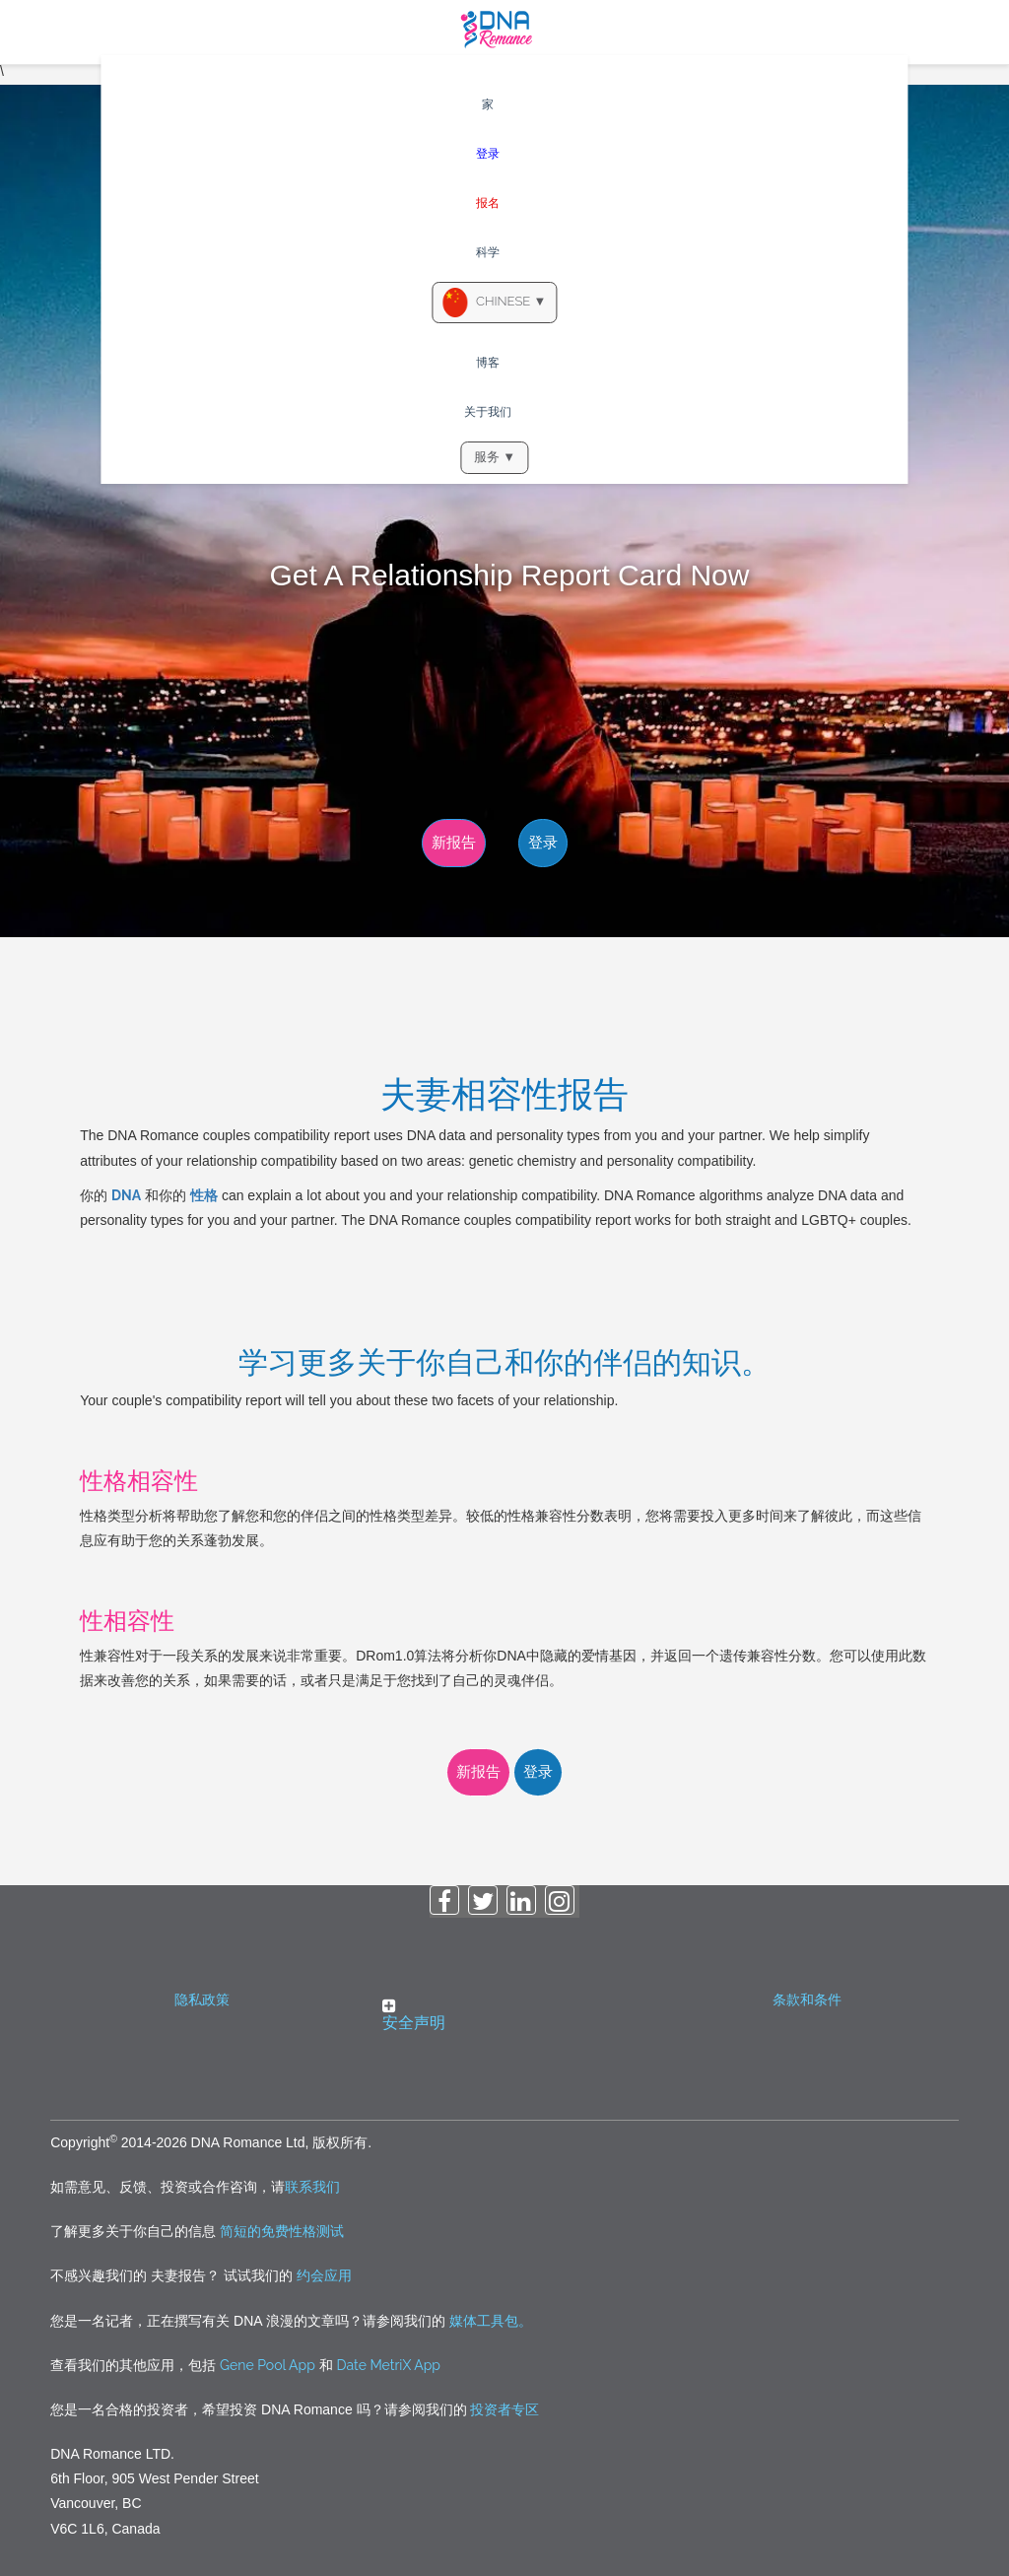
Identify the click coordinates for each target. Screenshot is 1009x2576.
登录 (488, 154)
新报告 (454, 842)
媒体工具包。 (490, 2321)
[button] (504, 2014)
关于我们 (487, 412)
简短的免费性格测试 (282, 2231)
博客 (488, 363)
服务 (494, 456)
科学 (488, 252)
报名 (488, 203)
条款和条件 (807, 1999)
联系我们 (312, 2187)
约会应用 (322, 2275)
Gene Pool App (267, 2365)
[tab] (504, 2020)
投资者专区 (504, 2409)
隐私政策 (202, 1999)
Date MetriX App (388, 2365)
